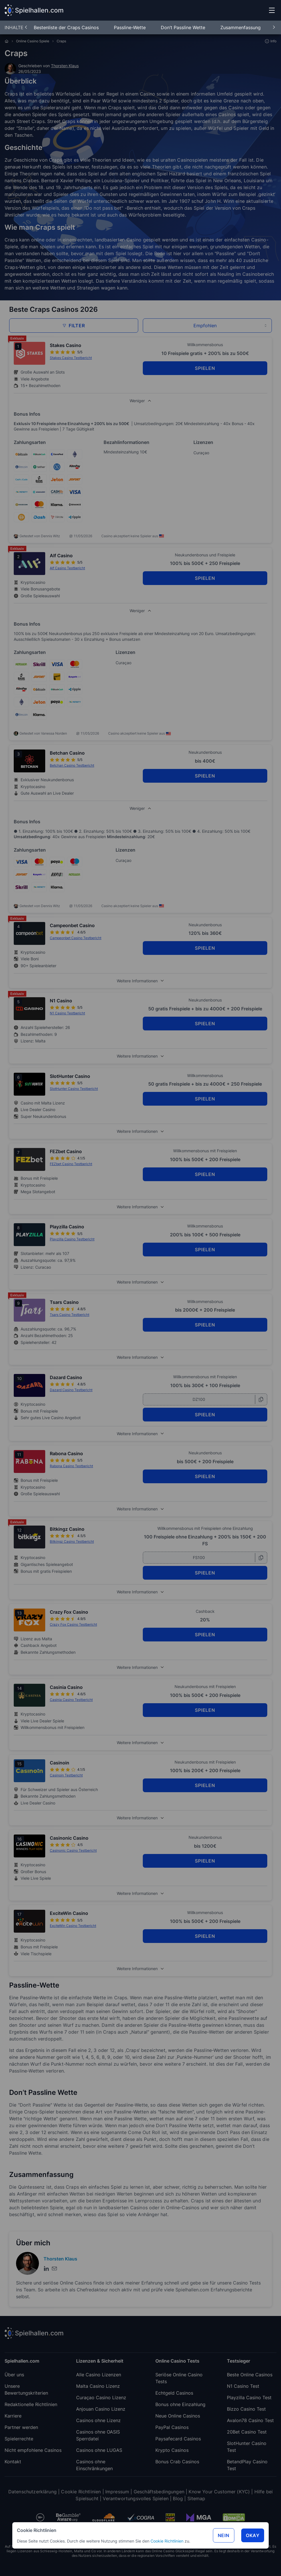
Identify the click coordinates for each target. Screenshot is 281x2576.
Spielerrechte (19, 2439)
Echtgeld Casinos (174, 2393)
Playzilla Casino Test (249, 2397)
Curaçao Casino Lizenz (101, 2397)
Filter (73, 325)
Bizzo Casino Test (246, 2409)
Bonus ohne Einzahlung (180, 2404)
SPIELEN (205, 368)
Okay (253, 2535)
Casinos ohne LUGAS (99, 2450)
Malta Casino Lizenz (98, 2386)
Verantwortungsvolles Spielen (135, 2498)
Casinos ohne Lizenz (98, 2420)
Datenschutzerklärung (32, 2491)
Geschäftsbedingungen (159, 2491)
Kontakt (13, 2461)
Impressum (117, 2491)
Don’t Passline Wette (184, 27)
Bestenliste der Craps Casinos (67, 27)
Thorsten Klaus (65, 65)
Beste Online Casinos (249, 2374)
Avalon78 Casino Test (250, 2420)
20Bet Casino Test (247, 2432)
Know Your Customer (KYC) (219, 2491)
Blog (178, 2498)
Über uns (14, 2374)
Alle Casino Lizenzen (98, 2374)
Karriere (13, 2416)
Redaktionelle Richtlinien (31, 2404)
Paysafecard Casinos (178, 2439)
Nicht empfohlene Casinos (33, 2450)
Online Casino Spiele (32, 41)
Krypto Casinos (172, 2450)
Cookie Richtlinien (167, 2541)
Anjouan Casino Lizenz (100, 2409)
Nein (223, 2535)
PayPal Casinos (172, 2427)
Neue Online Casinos (177, 2416)
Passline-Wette (130, 27)
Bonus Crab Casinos (177, 2461)
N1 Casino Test (243, 2386)
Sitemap (196, 2498)
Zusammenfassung (240, 27)
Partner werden (21, 2427)
